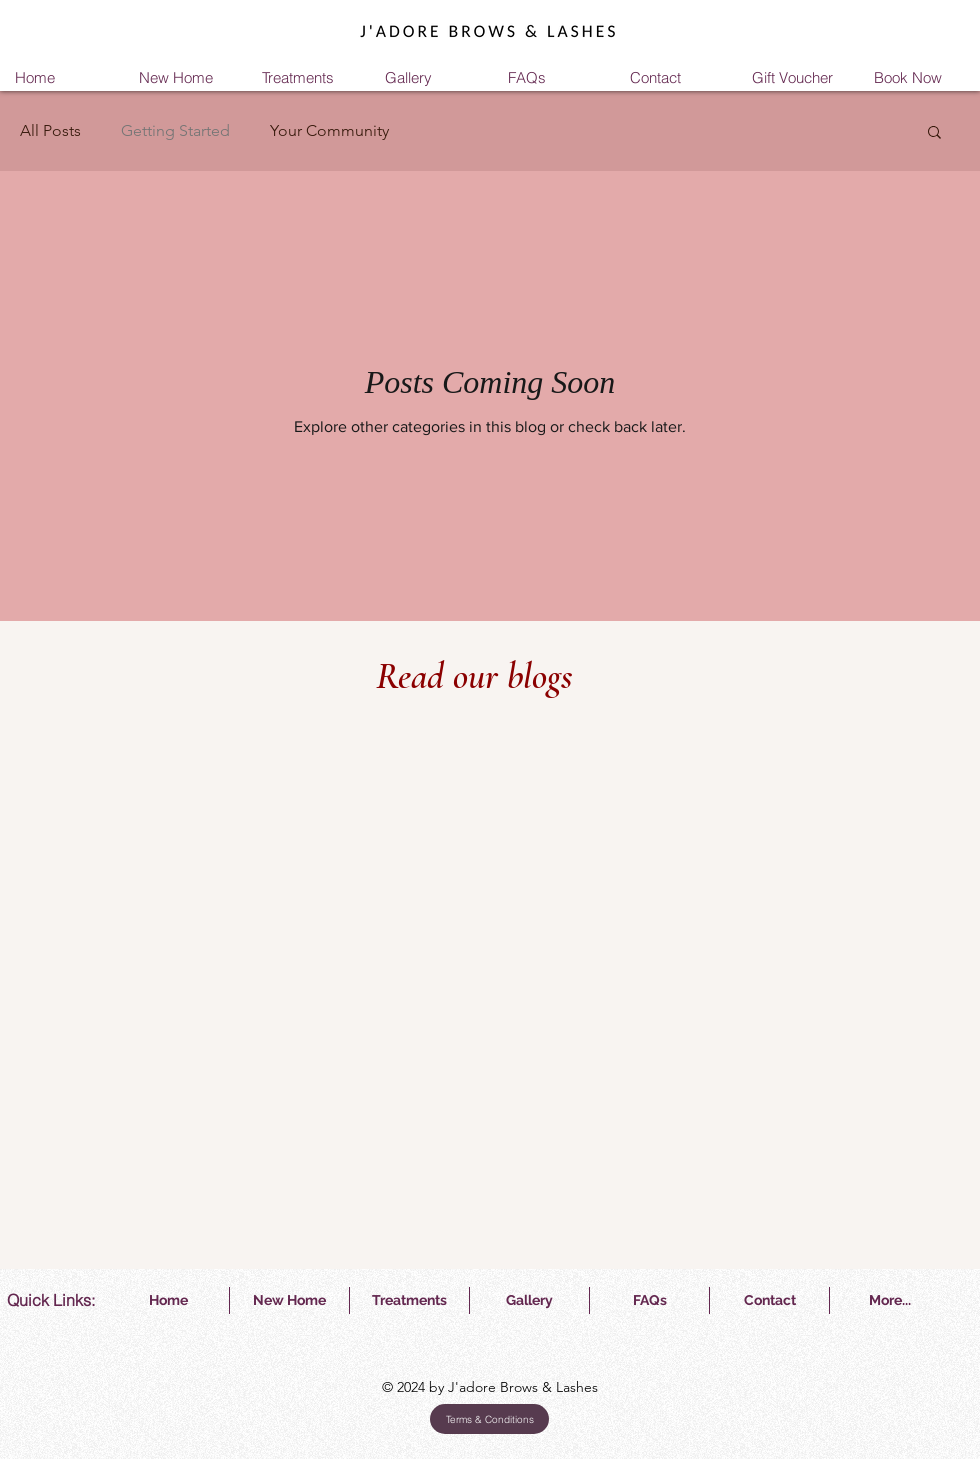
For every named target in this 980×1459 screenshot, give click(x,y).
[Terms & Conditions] (489, 1419)
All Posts (50, 130)
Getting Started (175, 130)
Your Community (329, 130)
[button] (934, 133)
